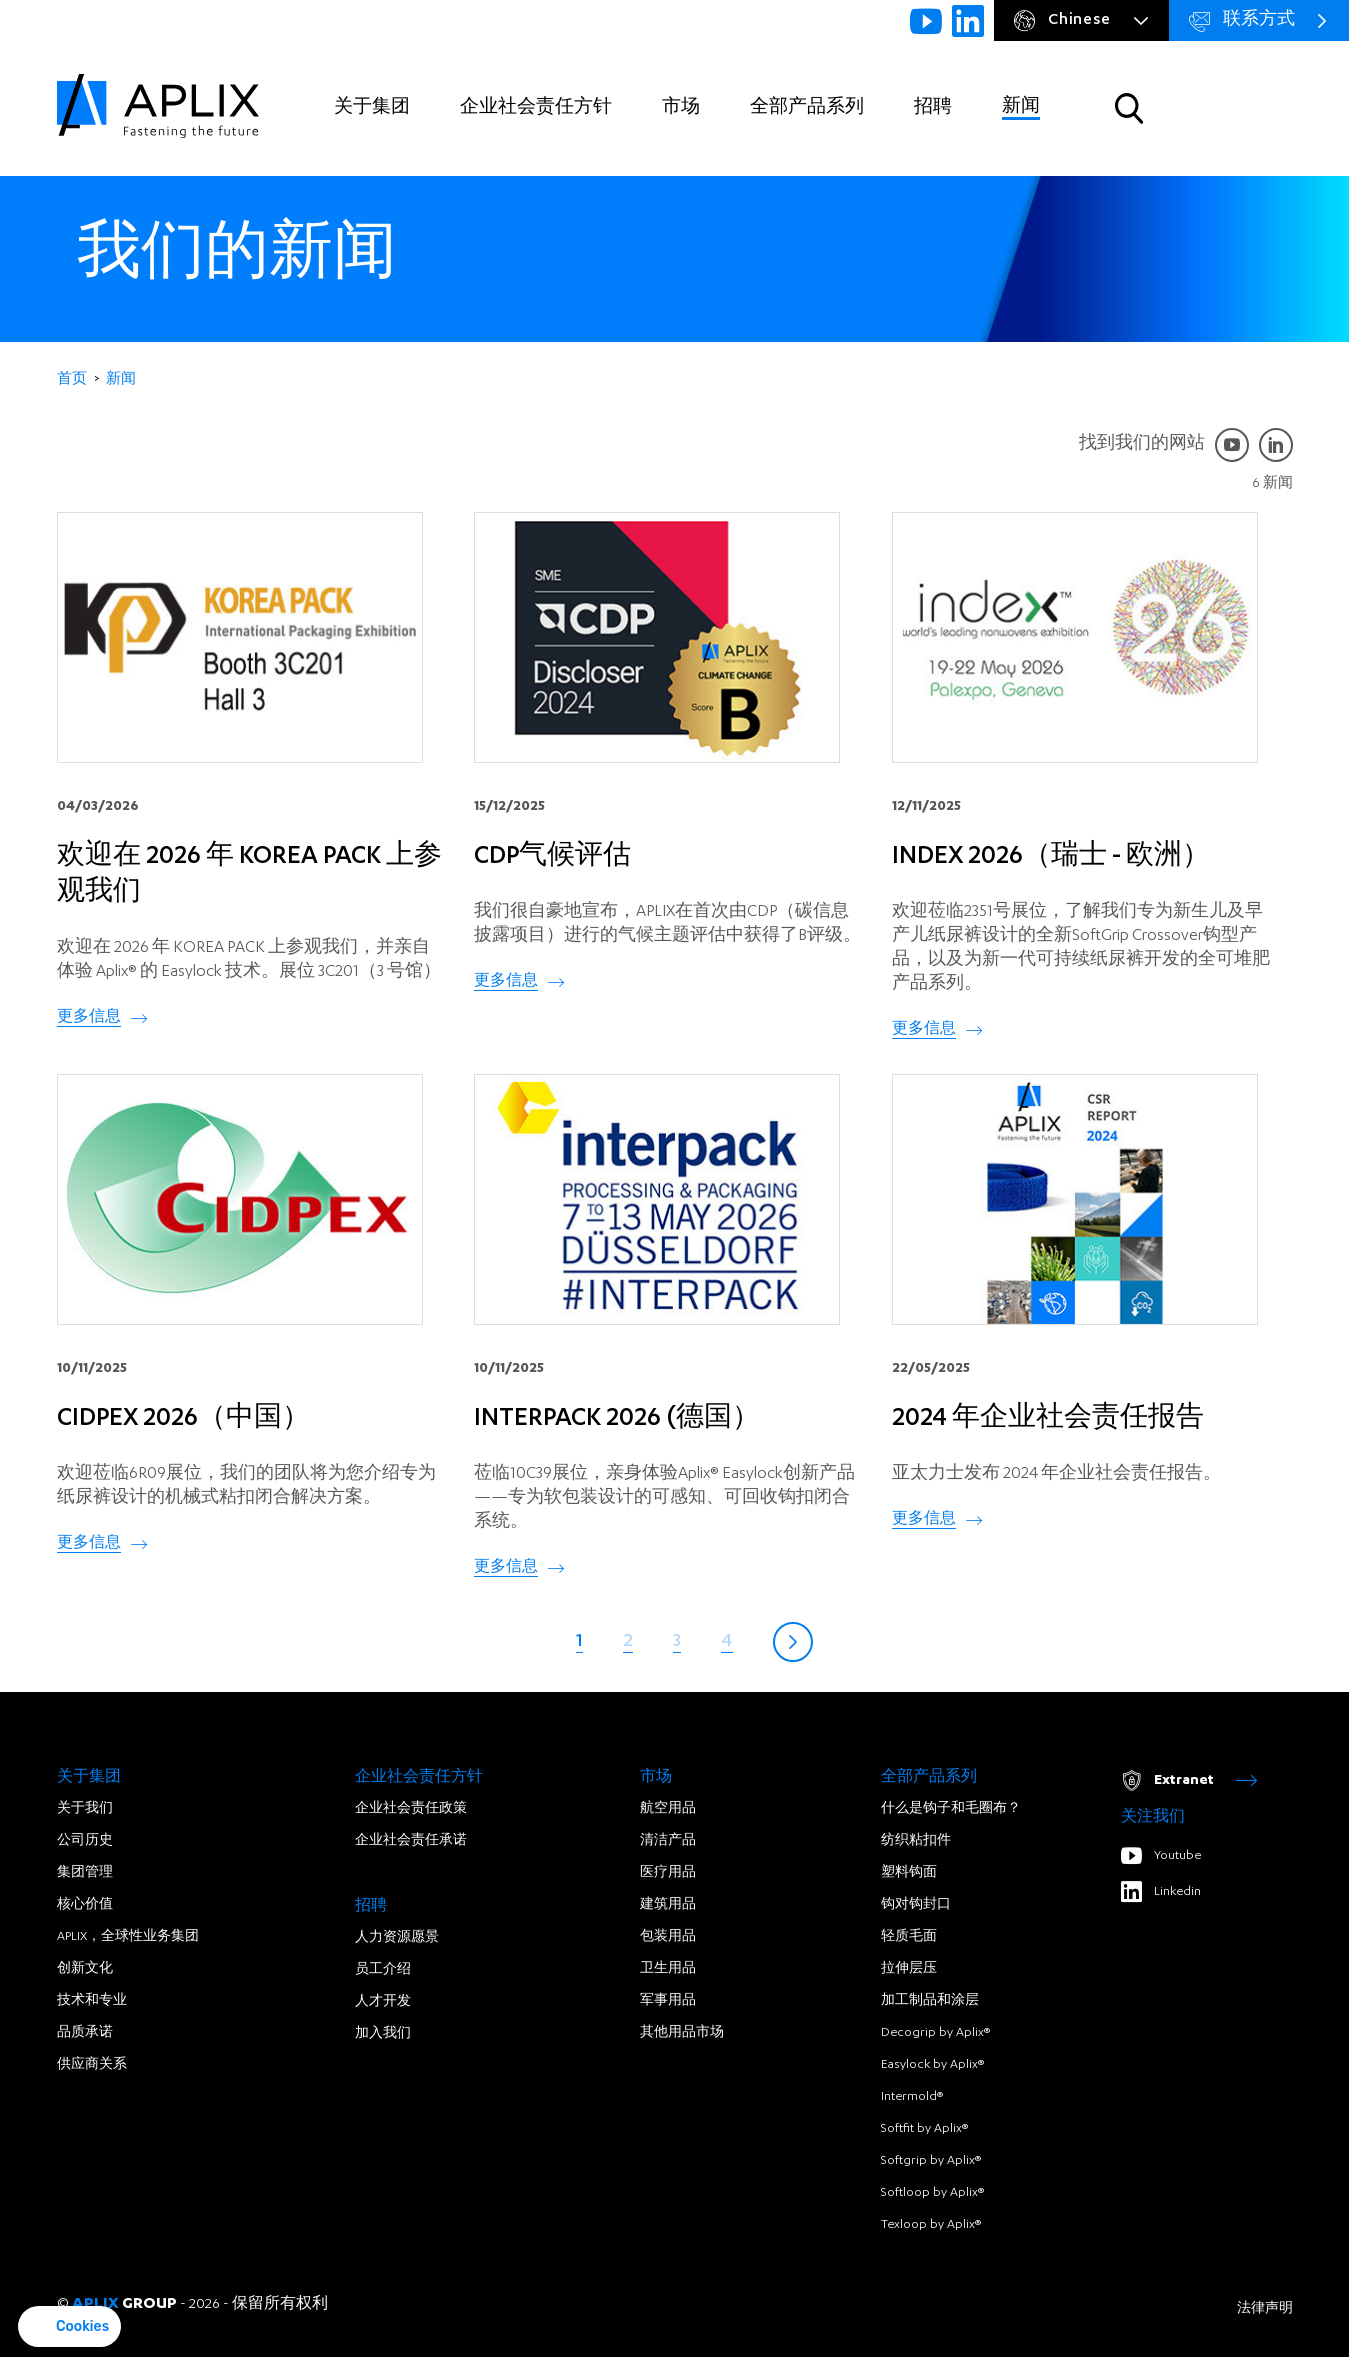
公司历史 (85, 1841)
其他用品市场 (682, 2033)
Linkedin (1161, 1891)
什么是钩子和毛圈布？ (951, 1809)
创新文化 (85, 1969)
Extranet (1189, 1780)
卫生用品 (668, 1969)
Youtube (1161, 1855)
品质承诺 (85, 2033)
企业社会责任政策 (411, 1809)
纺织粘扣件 (916, 1841)
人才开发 (383, 2002)
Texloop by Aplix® (931, 2225)
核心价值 (85, 1905)
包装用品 (668, 1937)
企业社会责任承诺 (411, 1841)
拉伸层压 (909, 1969)
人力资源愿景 (397, 1938)
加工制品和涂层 (930, 2001)
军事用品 (668, 2001)
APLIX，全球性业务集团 (128, 1937)
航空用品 (668, 1809)
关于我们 (85, 1809)
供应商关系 (92, 2065)
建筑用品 (668, 1905)
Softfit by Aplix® (924, 2129)
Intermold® (912, 2097)
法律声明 (1265, 2309)
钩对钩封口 (916, 1905)
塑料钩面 (909, 1873)
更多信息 (89, 1018)
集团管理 (85, 1873)
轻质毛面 (909, 1937)
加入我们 (383, 2034)
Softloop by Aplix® (932, 2193)
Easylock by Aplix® (932, 2065)
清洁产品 (668, 1841)
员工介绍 (383, 1970)
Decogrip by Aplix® (935, 2033)
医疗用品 (668, 1873)
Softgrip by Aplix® (931, 2161)
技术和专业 (92, 2001)
